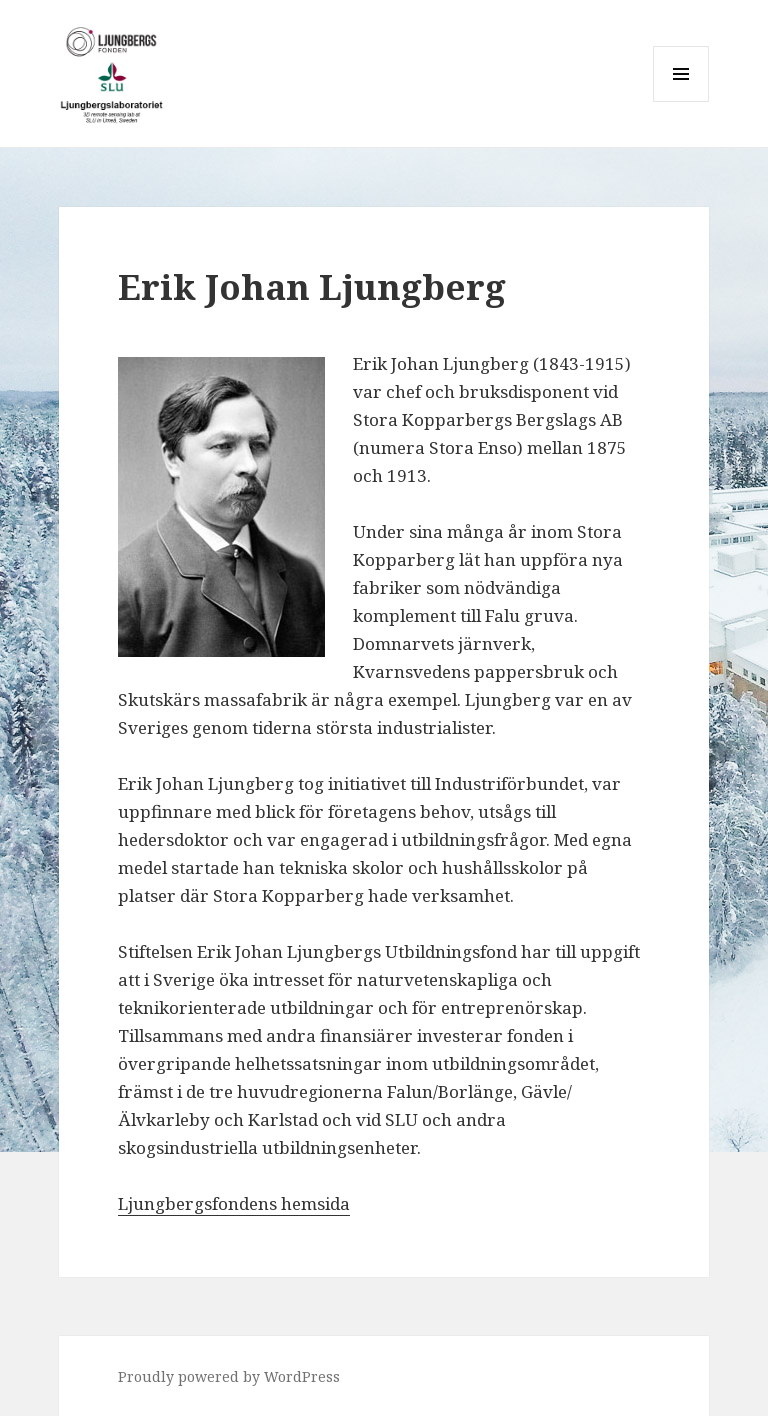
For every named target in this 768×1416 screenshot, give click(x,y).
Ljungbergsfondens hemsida (234, 1203)
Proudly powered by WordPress (229, 1376)
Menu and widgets (681, 101)
